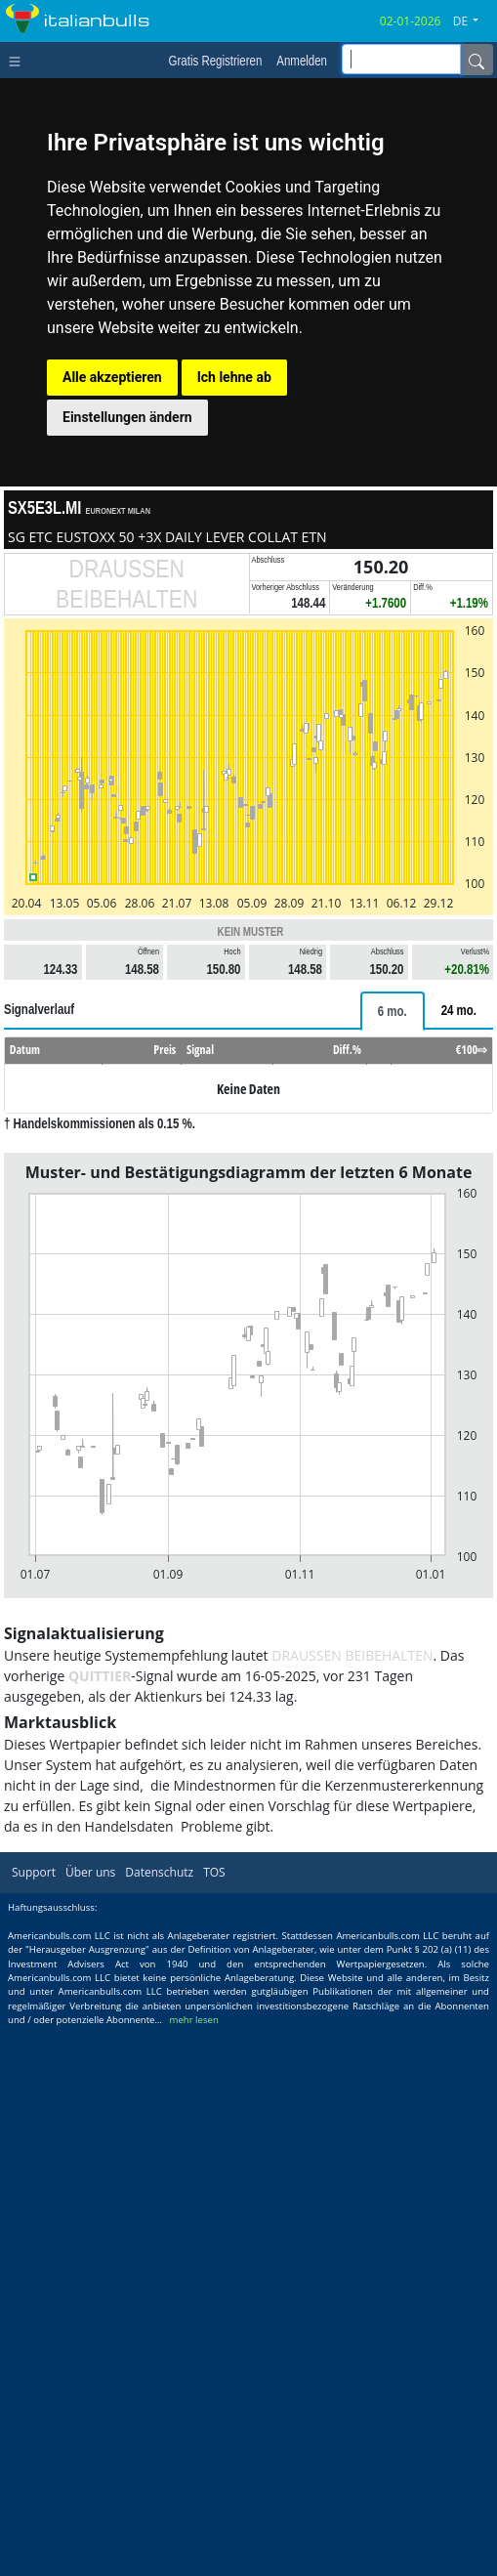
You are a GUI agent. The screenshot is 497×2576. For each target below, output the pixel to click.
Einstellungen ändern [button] (127, 417)
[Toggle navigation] (19, 59)
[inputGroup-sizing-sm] (401, 59)
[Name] (476, 59)
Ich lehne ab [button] (234, 377)
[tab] (392, 1011)
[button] (473, 21)
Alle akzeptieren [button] (112, 377)
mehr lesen (194, 2019)
